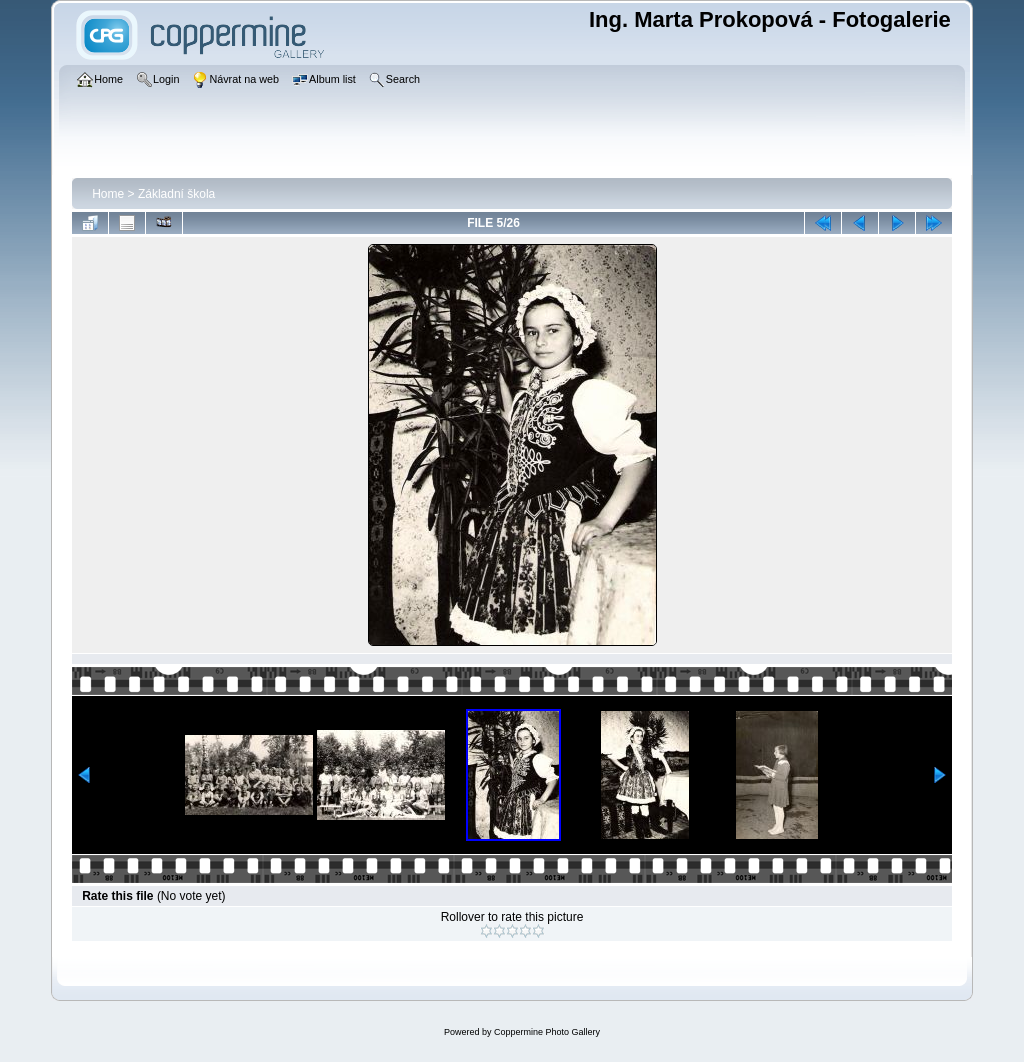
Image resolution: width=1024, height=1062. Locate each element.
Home (108, 194)
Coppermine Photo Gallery (547, 1032)
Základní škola (176, 194)
